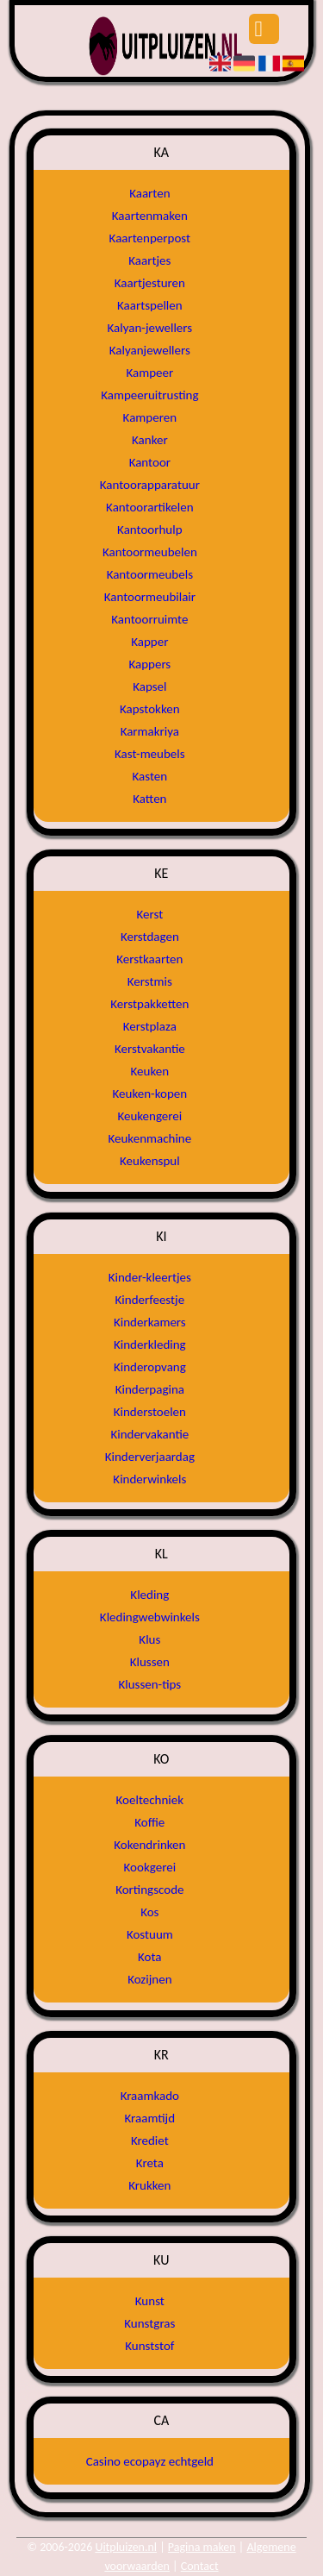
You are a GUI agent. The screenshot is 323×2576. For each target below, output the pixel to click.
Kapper (149, 641)
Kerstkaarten (149, 959)
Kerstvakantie (150, 1048)
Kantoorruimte (149, 619)
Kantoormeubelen (149, 552)
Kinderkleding (150, 1344)
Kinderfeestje (150, 1299)
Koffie (149, 1822)
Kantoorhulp (149, 529)
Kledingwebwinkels (150, 1617)
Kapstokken (150, 709)
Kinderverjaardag (150, 1456)
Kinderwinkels (149, 1479)
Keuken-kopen (150, 1093)
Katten (149, 798)
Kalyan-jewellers (150, 327)
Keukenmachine (149, 1138)
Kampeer (149, 372)
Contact (200, 2566)
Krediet (150, 2140)
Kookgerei (150, 1867)
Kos (149, 1912)
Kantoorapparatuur (150, 484)
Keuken (150, 1071)
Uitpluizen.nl (126, 2547)
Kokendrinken (149, 1844)
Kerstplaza (150, 1026)
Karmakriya (150, 731)
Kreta (150, 2163)
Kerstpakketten (149, 1004)
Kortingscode (149, 1889)
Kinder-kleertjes (150, 1277)
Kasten (150, 776)
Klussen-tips (149, 1684)
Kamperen (150, 417)
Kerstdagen (150, 936)
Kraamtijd (150, 2118)
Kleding (149, 1594)
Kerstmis (149, 981)
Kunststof (149, 2345)
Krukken (149, 2185)
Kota (149, 1957)
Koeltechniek (150, 1800)
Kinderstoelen (150, 1412)
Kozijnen (149, 1979)
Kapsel (149, 686)
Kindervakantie (149, 1434)
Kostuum (150, 1934)
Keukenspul (150, 1161)
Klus (149, 1639)
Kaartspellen (150, 305)
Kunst (150, 2301)
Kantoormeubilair (150, 597)
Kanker (150, 440)
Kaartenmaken (150, 215)
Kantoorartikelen (149, 507)
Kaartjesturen (150, 283)
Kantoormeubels (150, 574)
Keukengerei (149, 1116)
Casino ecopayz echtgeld (150, 2461)
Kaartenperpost (149, 238)
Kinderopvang (150, 1367)
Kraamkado (150, 2095)
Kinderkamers (150, 1322)
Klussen (150, 1662)
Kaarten (149, 193)
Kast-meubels (150, 754)
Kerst (149, 914)
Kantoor (150, 462)
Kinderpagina (149, 1389)
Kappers (149, 664)
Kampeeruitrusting (149, 395)
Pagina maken (202, 2547)
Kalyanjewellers (149, 350)
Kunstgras (149, 2323)
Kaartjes (149, 260)
